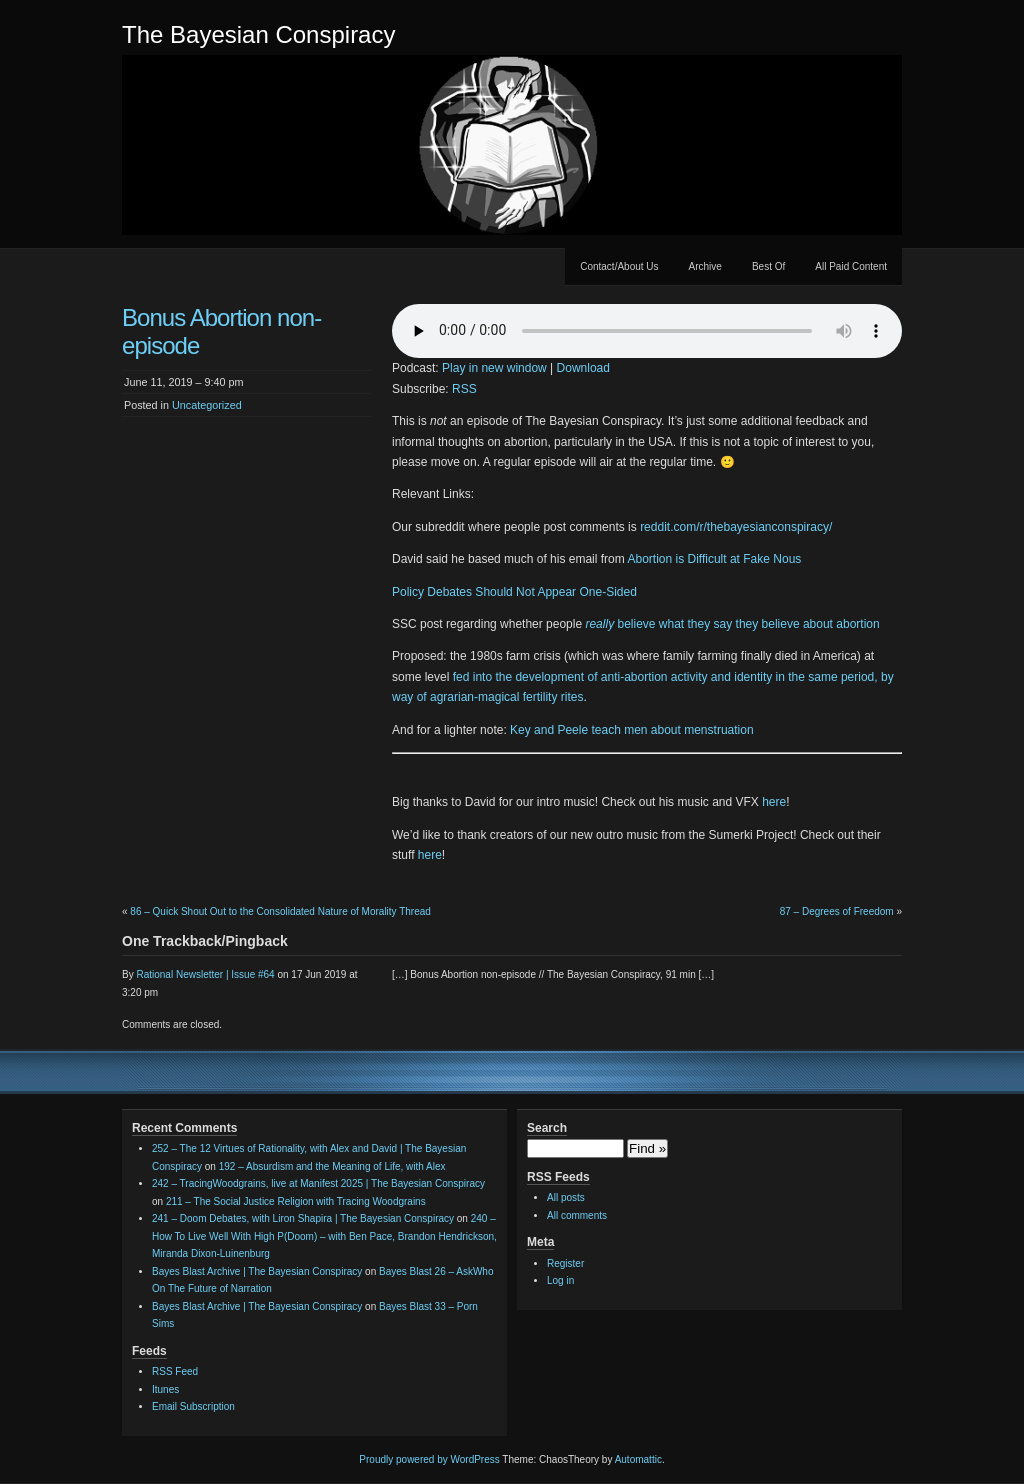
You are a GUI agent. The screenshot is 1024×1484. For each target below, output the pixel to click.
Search (547, 1128)
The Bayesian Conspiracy (258, 34)
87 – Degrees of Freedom (837, 911)
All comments (577, 1215)
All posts (566, 1197)
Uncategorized (207, 405)
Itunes (165, 1389)
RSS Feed (175, 1371)
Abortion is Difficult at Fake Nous (714, 559)
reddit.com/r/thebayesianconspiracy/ (736, 527)
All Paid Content (851, 266)
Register (565, 1263)
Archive (705, 266)
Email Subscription (193, 1406)
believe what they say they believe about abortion (732, 624)
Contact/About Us (619, 266)
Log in (560, 1280)
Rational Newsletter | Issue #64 (205, 974)
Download (583, 368)
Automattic (638, 1459)
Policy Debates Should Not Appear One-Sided (514, 592)
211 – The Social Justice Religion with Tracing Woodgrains (296, 1201)
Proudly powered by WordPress (429, 1459)
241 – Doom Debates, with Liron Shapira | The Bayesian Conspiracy (303, 1218)
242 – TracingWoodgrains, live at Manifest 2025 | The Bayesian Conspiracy (318, 1183)
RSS (464, 389)
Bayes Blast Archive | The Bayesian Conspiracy (257, 1271)
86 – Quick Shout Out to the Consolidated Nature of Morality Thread (280, 911)
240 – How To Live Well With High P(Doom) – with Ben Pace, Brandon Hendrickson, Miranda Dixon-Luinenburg (324, 1236)
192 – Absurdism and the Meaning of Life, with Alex (332, 1166)
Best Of (768, 266)
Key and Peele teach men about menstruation (632, 730)
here (774, 802)
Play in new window (494, 368)
